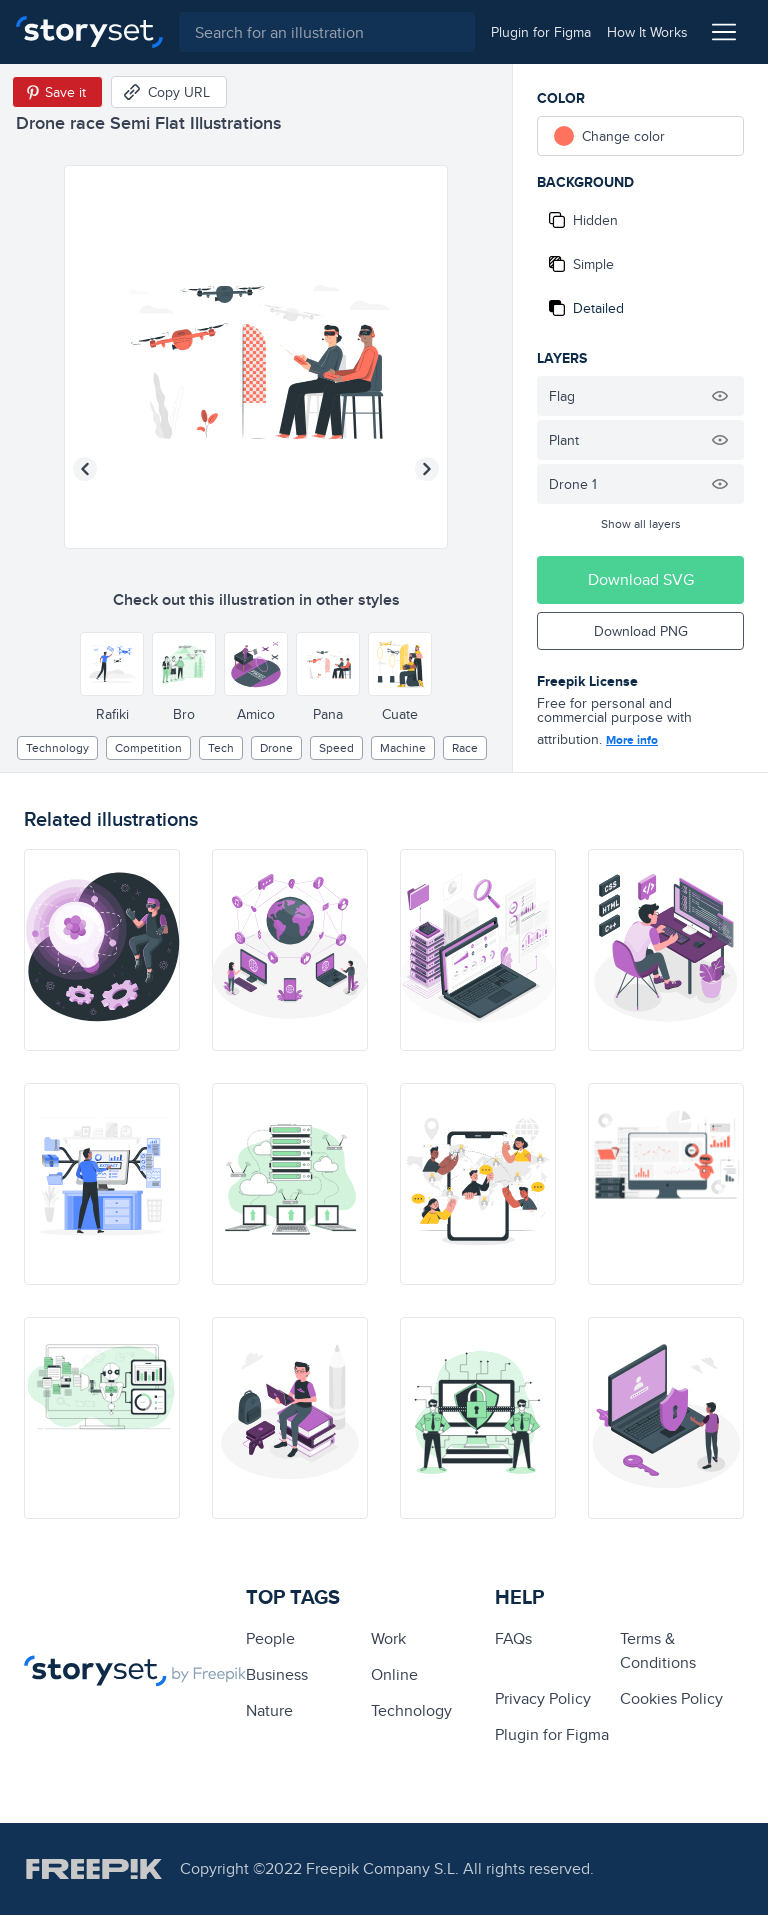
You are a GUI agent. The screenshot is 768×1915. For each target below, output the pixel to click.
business (277, 1674)
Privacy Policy (543, 1698)
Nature (269, 1710)
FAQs (513, 1638)
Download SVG (641, 579)
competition (148, 747)
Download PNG (641, 631)
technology (57, 747)
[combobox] (327, 32)
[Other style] (112, 664)
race (465, 747)
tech (221, 747)
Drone (276, 747)
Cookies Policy (671, 1698)
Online (394, 1674)
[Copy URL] (169, 92)
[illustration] (102, 950)
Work (388, 1638)
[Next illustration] (427, 469)
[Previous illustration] (85, 469)
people (270, 1638)
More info (632, 740)
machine (403, 747)
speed (336, 747)
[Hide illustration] (720, 396)
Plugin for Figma (552, 1734)
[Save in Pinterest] (57, 92)
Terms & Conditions (658, 1650)
